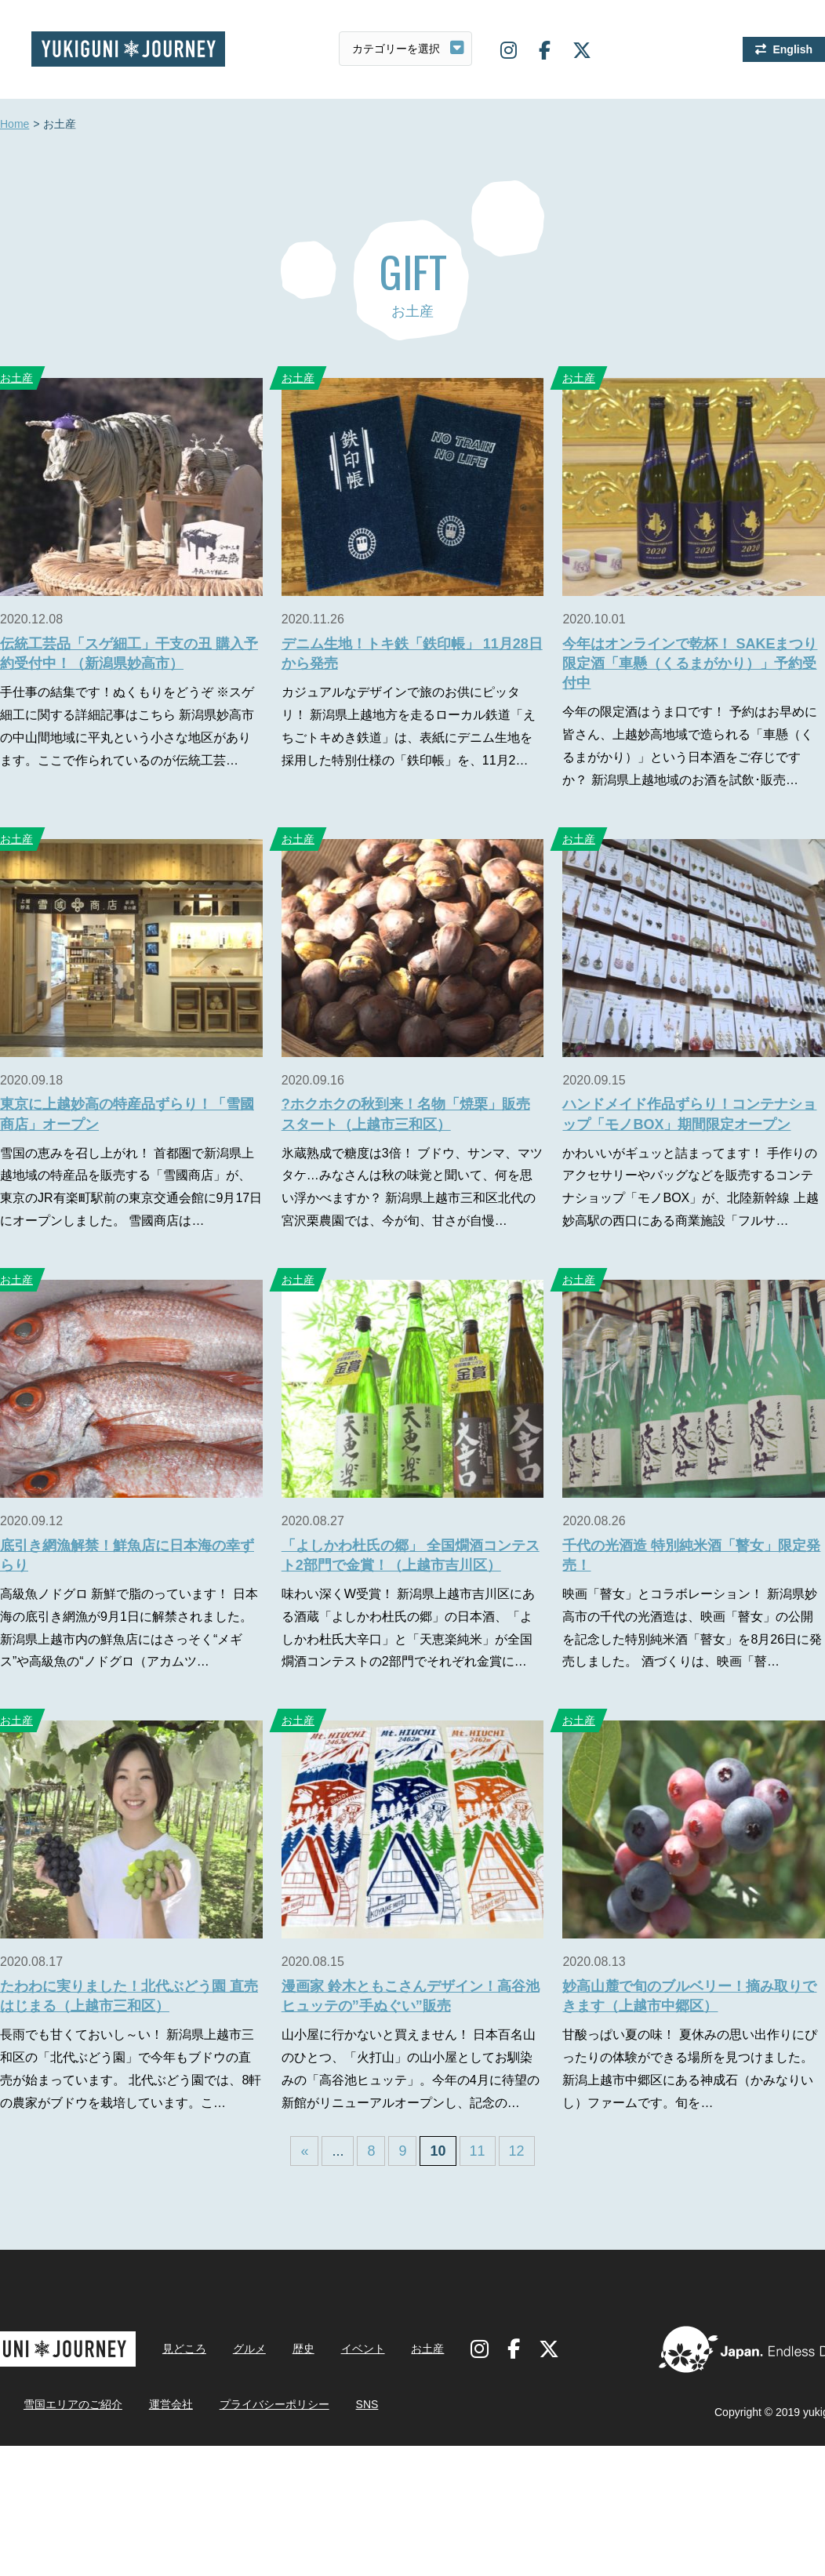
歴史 (303, 2348)
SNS (367, 2404)
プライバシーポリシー (274, 2404)
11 (477, 2151)
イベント (363, 2348)
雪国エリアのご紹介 (73, 2404)
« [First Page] (304, 2151)
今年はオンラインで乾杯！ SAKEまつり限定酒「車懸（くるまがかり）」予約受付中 (689, 663)
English (792, 49)
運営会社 (171, 2404)
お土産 (298, 378)
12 (517, 2151)
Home (14, 124)
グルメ (249, 2348)
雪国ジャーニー (128, 49)
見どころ (184, 2348)
